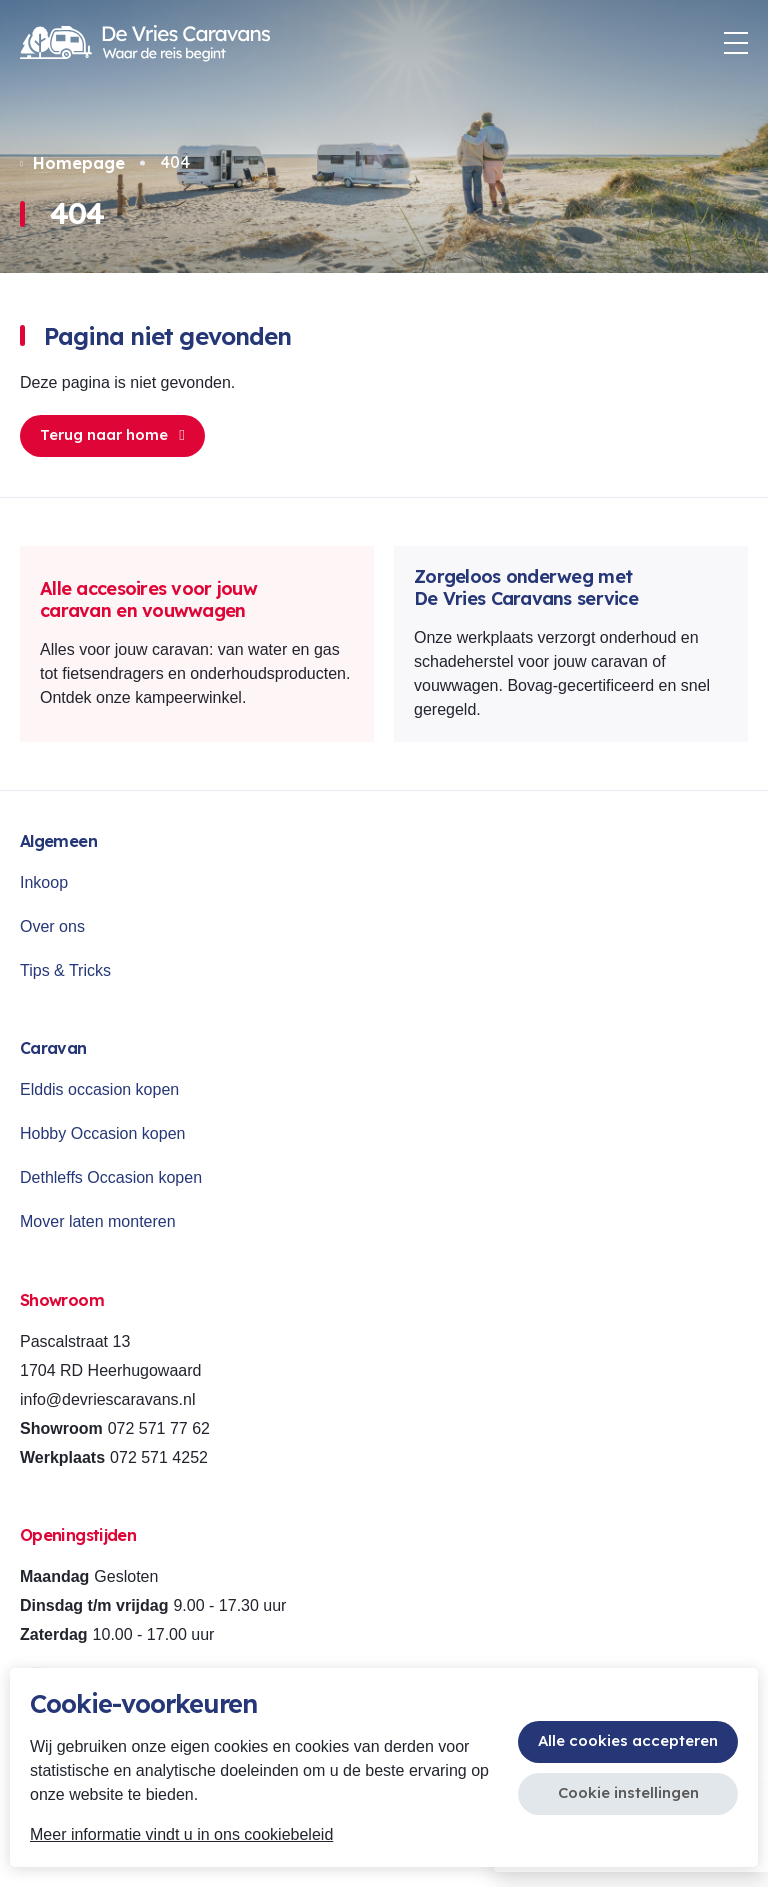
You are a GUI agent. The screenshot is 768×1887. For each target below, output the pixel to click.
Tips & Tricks (65, 970)
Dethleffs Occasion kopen (111, 1177)
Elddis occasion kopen (99, 1089)
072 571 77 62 (159, 1428)
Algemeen (58, 841)
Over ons (52, 926)
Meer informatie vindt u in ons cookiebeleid (181, 1834)
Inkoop (44, 882)
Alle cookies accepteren (628, 1740)
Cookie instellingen (628, 1792)
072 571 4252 (159, 1457)
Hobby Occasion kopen (102, 1133)
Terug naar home (112, 434)
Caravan (53, 1048)
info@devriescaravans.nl (107, 1399)
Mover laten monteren (98, 1221)
